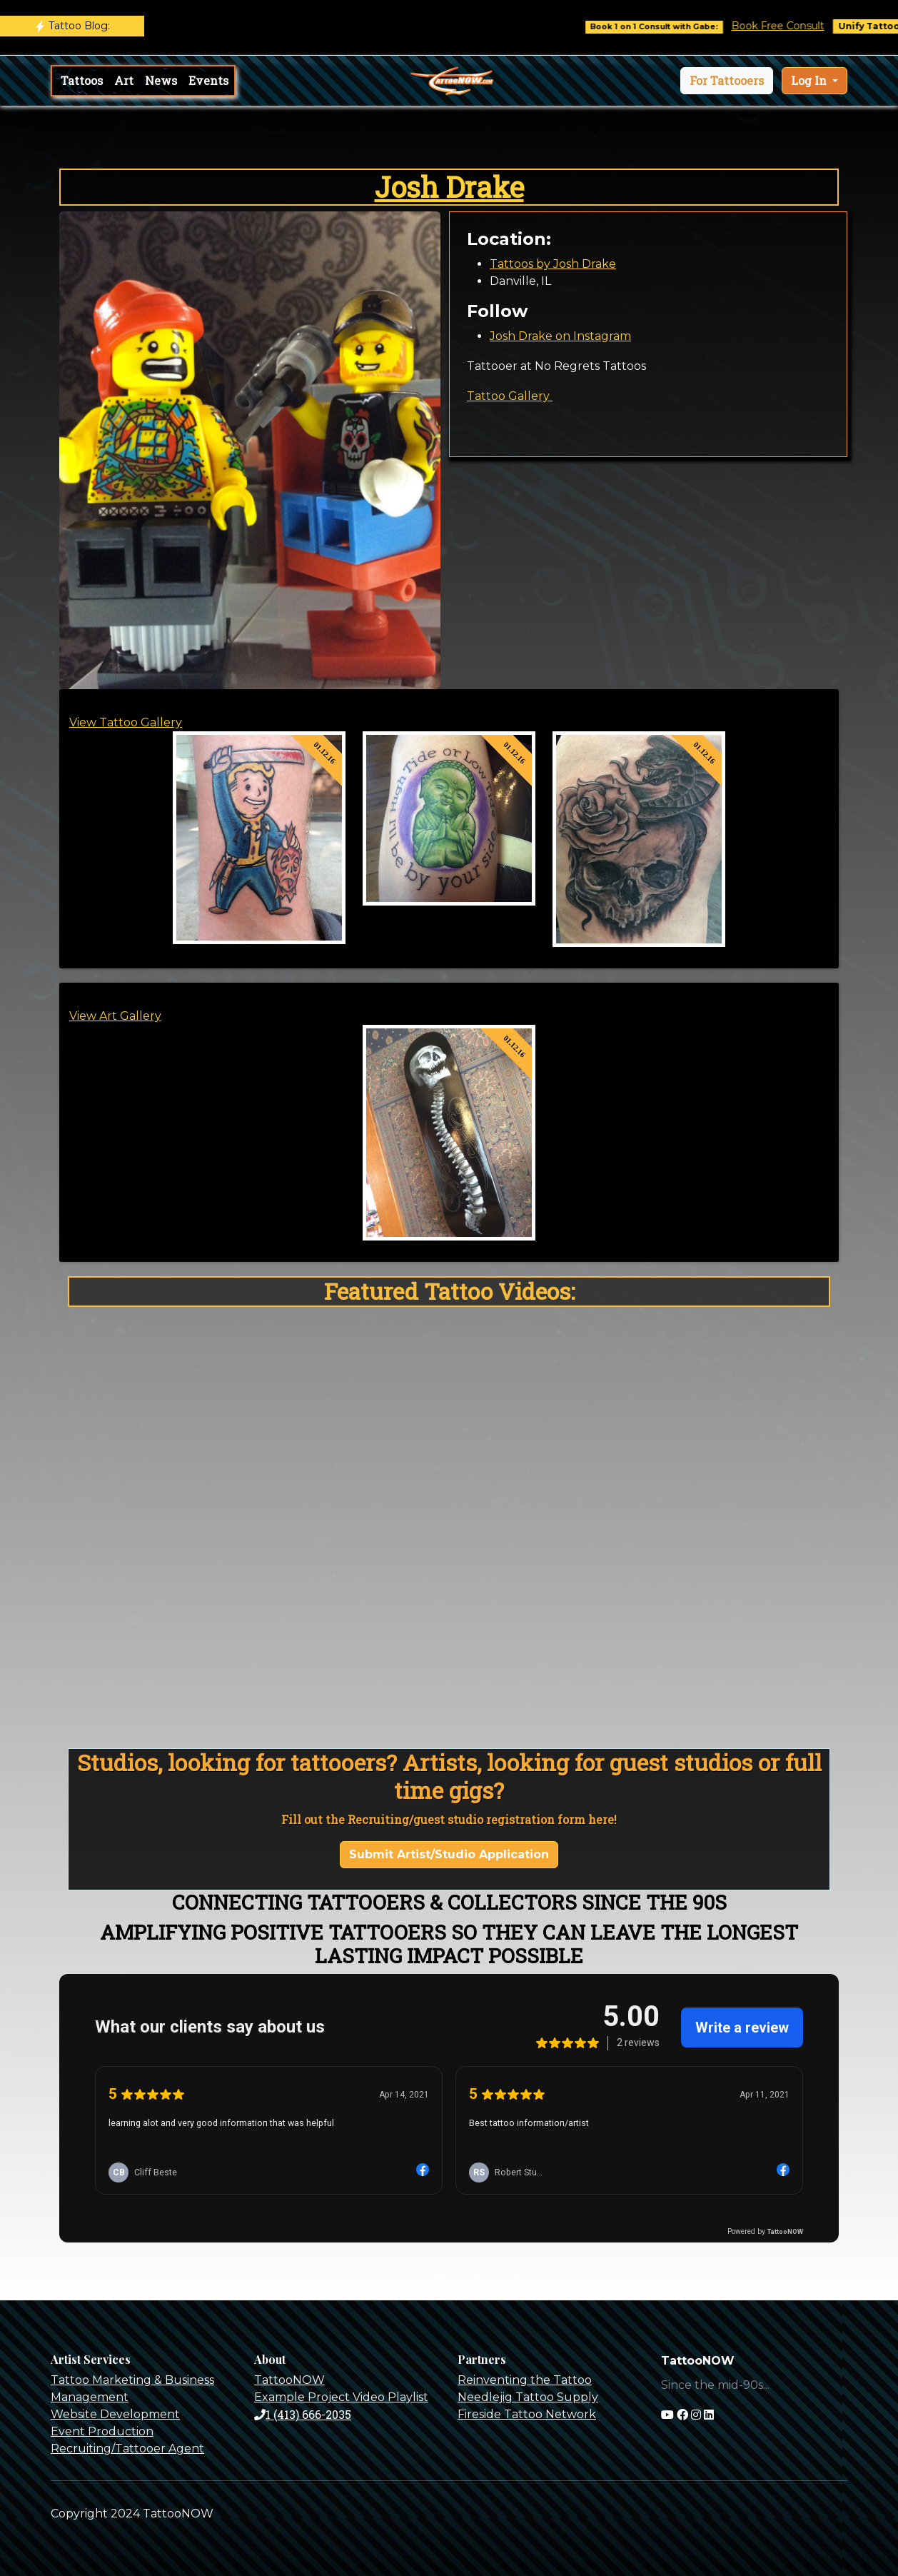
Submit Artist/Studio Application (449, 1854)
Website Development (115, 2414)
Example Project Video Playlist (341, 2397)
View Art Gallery (115, 1016)
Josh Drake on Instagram (560, 336)
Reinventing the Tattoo (525, 2380)
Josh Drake (449, 187)
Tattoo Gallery (510, 396)
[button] (726, 80)
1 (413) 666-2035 (302, 2414)
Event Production (102, 2431)
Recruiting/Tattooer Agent (127, 2448)
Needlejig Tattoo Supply (528, 2397)
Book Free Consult (793, 25)
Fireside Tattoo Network (527, 2414)
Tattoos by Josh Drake (553, 264)
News (161, 80)
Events (208, 80)
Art (123, 80)
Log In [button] (810, 80)
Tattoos (82, 80)
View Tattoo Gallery (125, 722)
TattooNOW (289, 2380)
